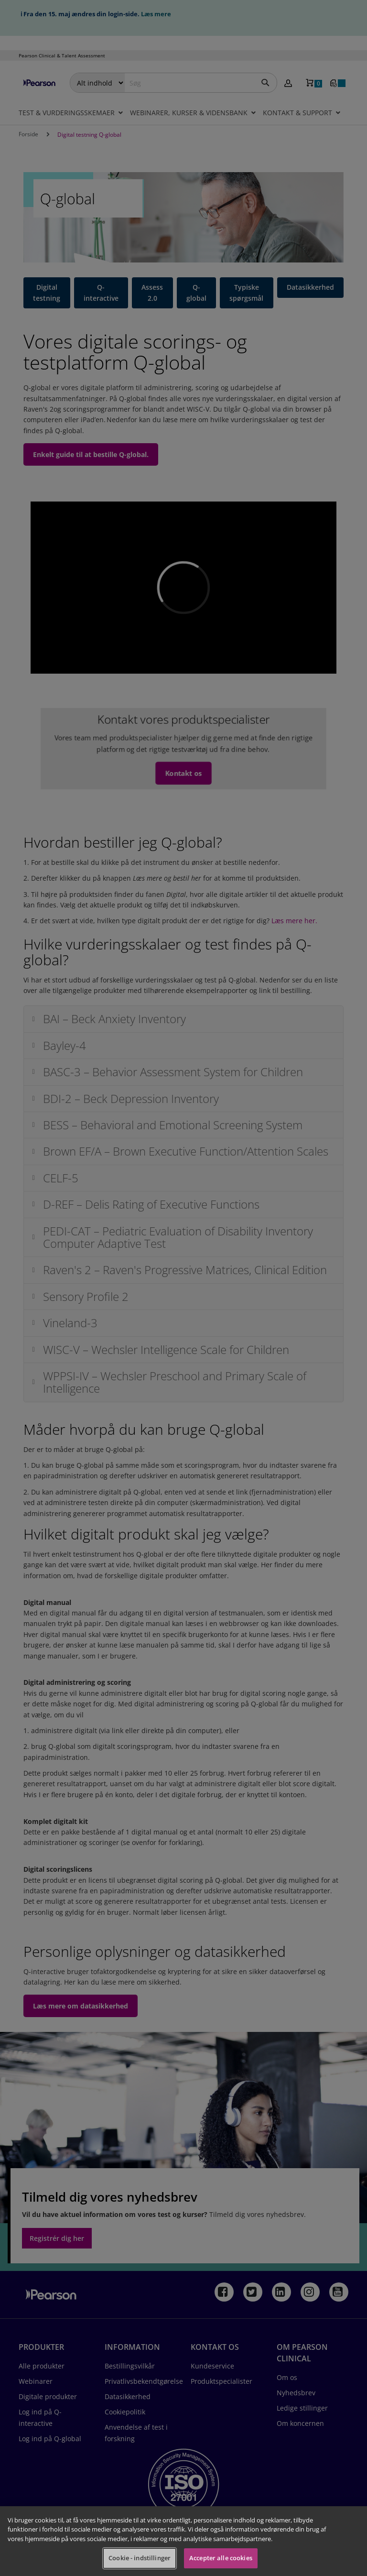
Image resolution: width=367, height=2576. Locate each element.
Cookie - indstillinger (139, 2558)
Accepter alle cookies (220, 2558)
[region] (183, 2541)
